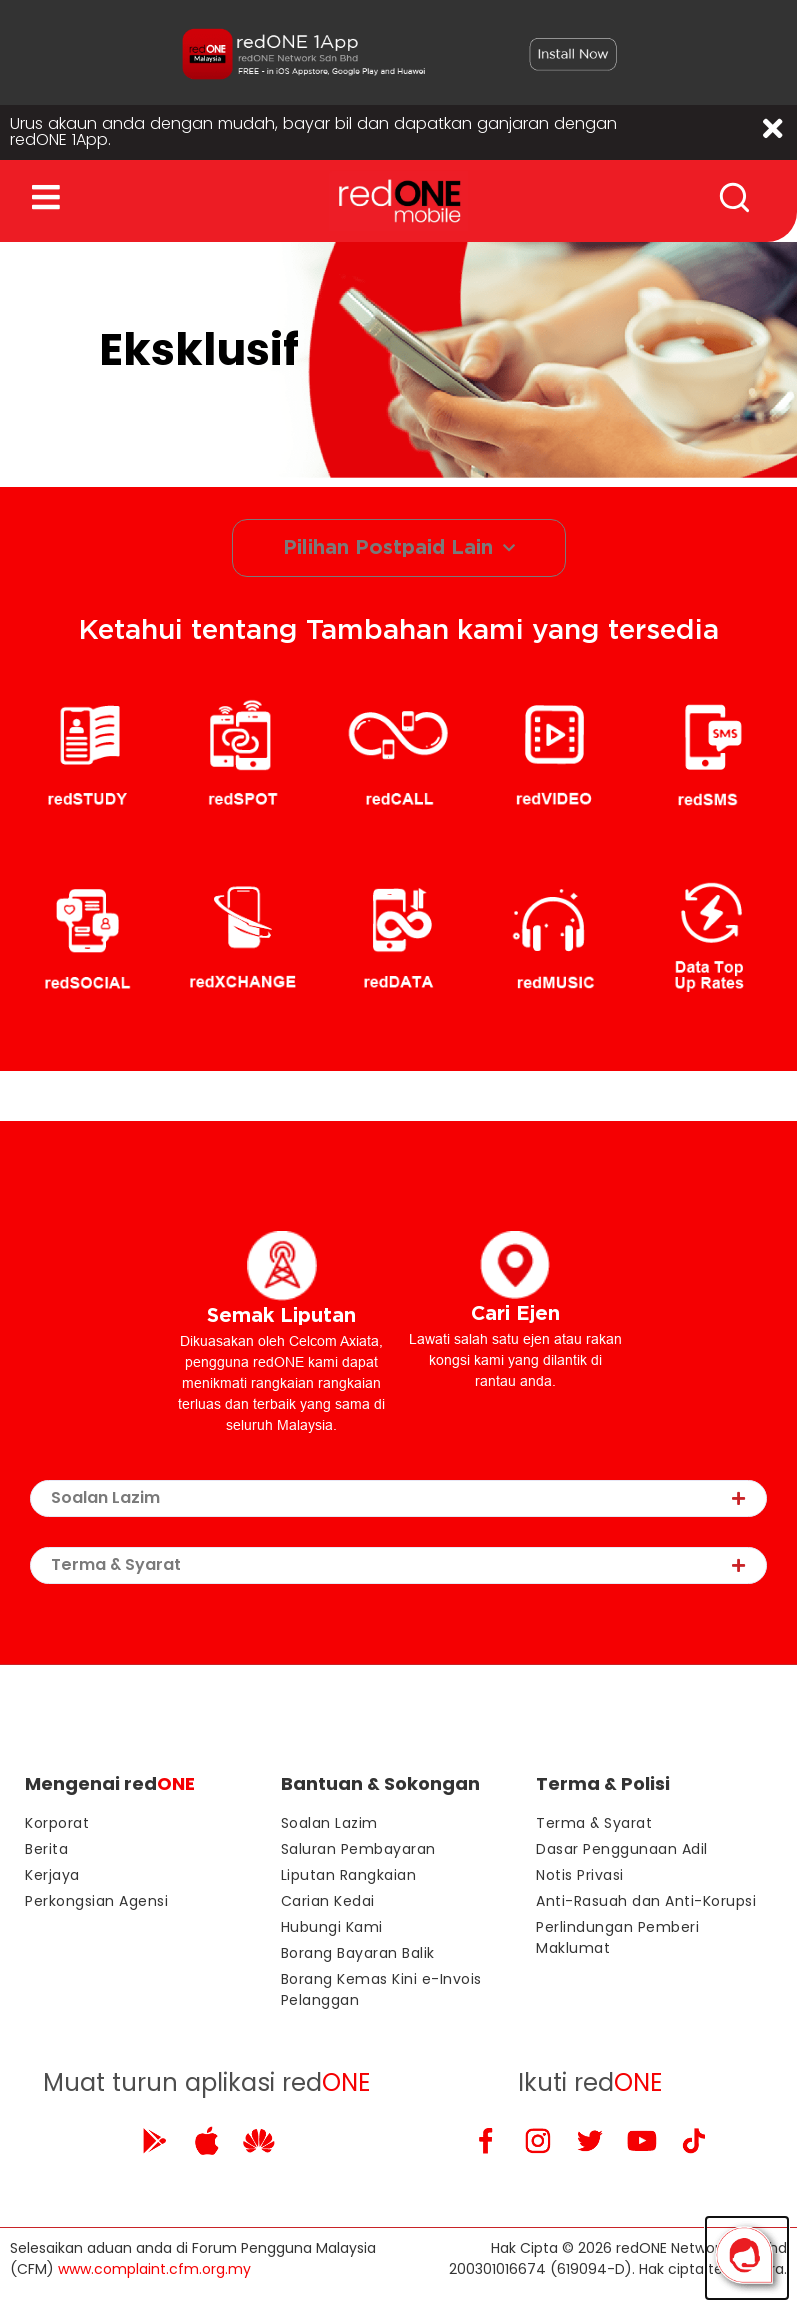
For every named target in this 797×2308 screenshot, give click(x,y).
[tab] (398, 1502)
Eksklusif (199, 353)
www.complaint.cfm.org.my (154, 2273)
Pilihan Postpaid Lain (399, 552)
